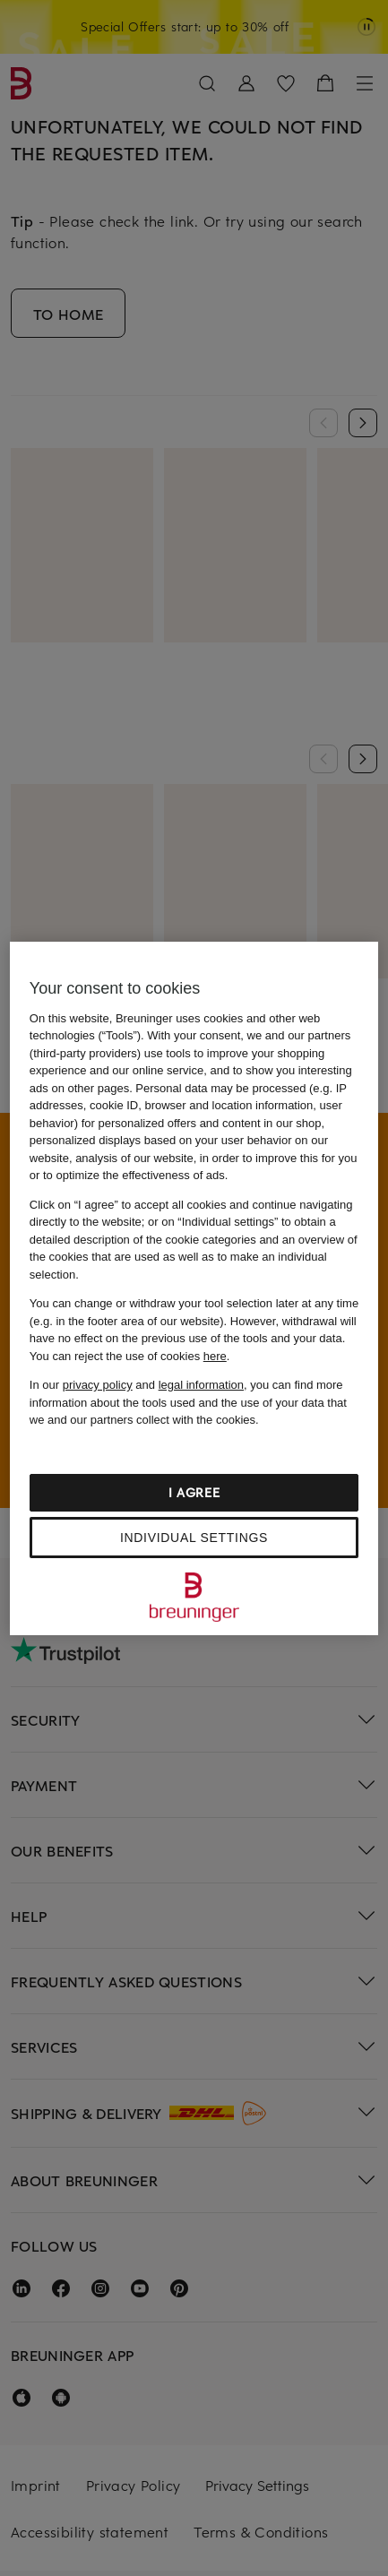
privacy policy (98, 1384)
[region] (194, 1288)
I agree (194, 1492)
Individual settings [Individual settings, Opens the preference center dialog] (194, 1537)
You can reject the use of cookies (128, 1356)
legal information (201, 1384)
